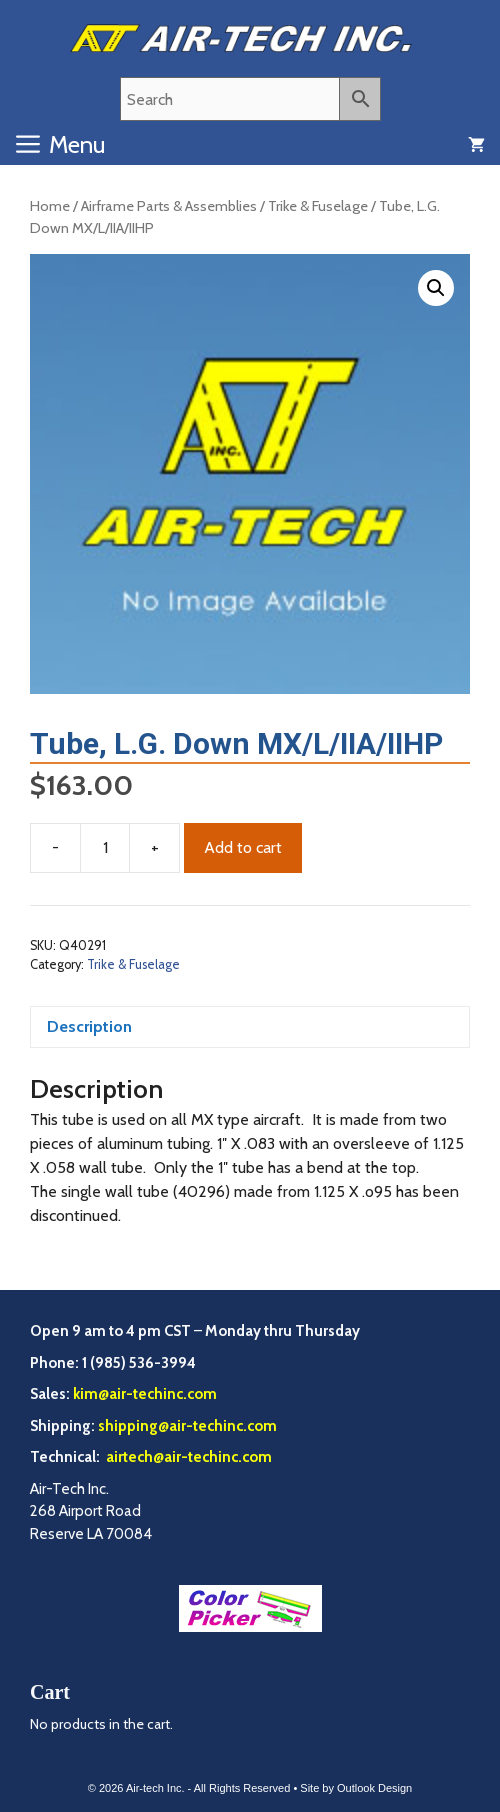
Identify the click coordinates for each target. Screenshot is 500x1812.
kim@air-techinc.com (145, 1394)
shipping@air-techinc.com (187, 1426)
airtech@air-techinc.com (187, 1457)
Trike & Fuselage (318, 206)
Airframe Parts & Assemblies (169, 206)
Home (50, 206)
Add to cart (243, 847)
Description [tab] (89, 1026)
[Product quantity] (105, 848)
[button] (436, 288)
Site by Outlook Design (356, 1788)
